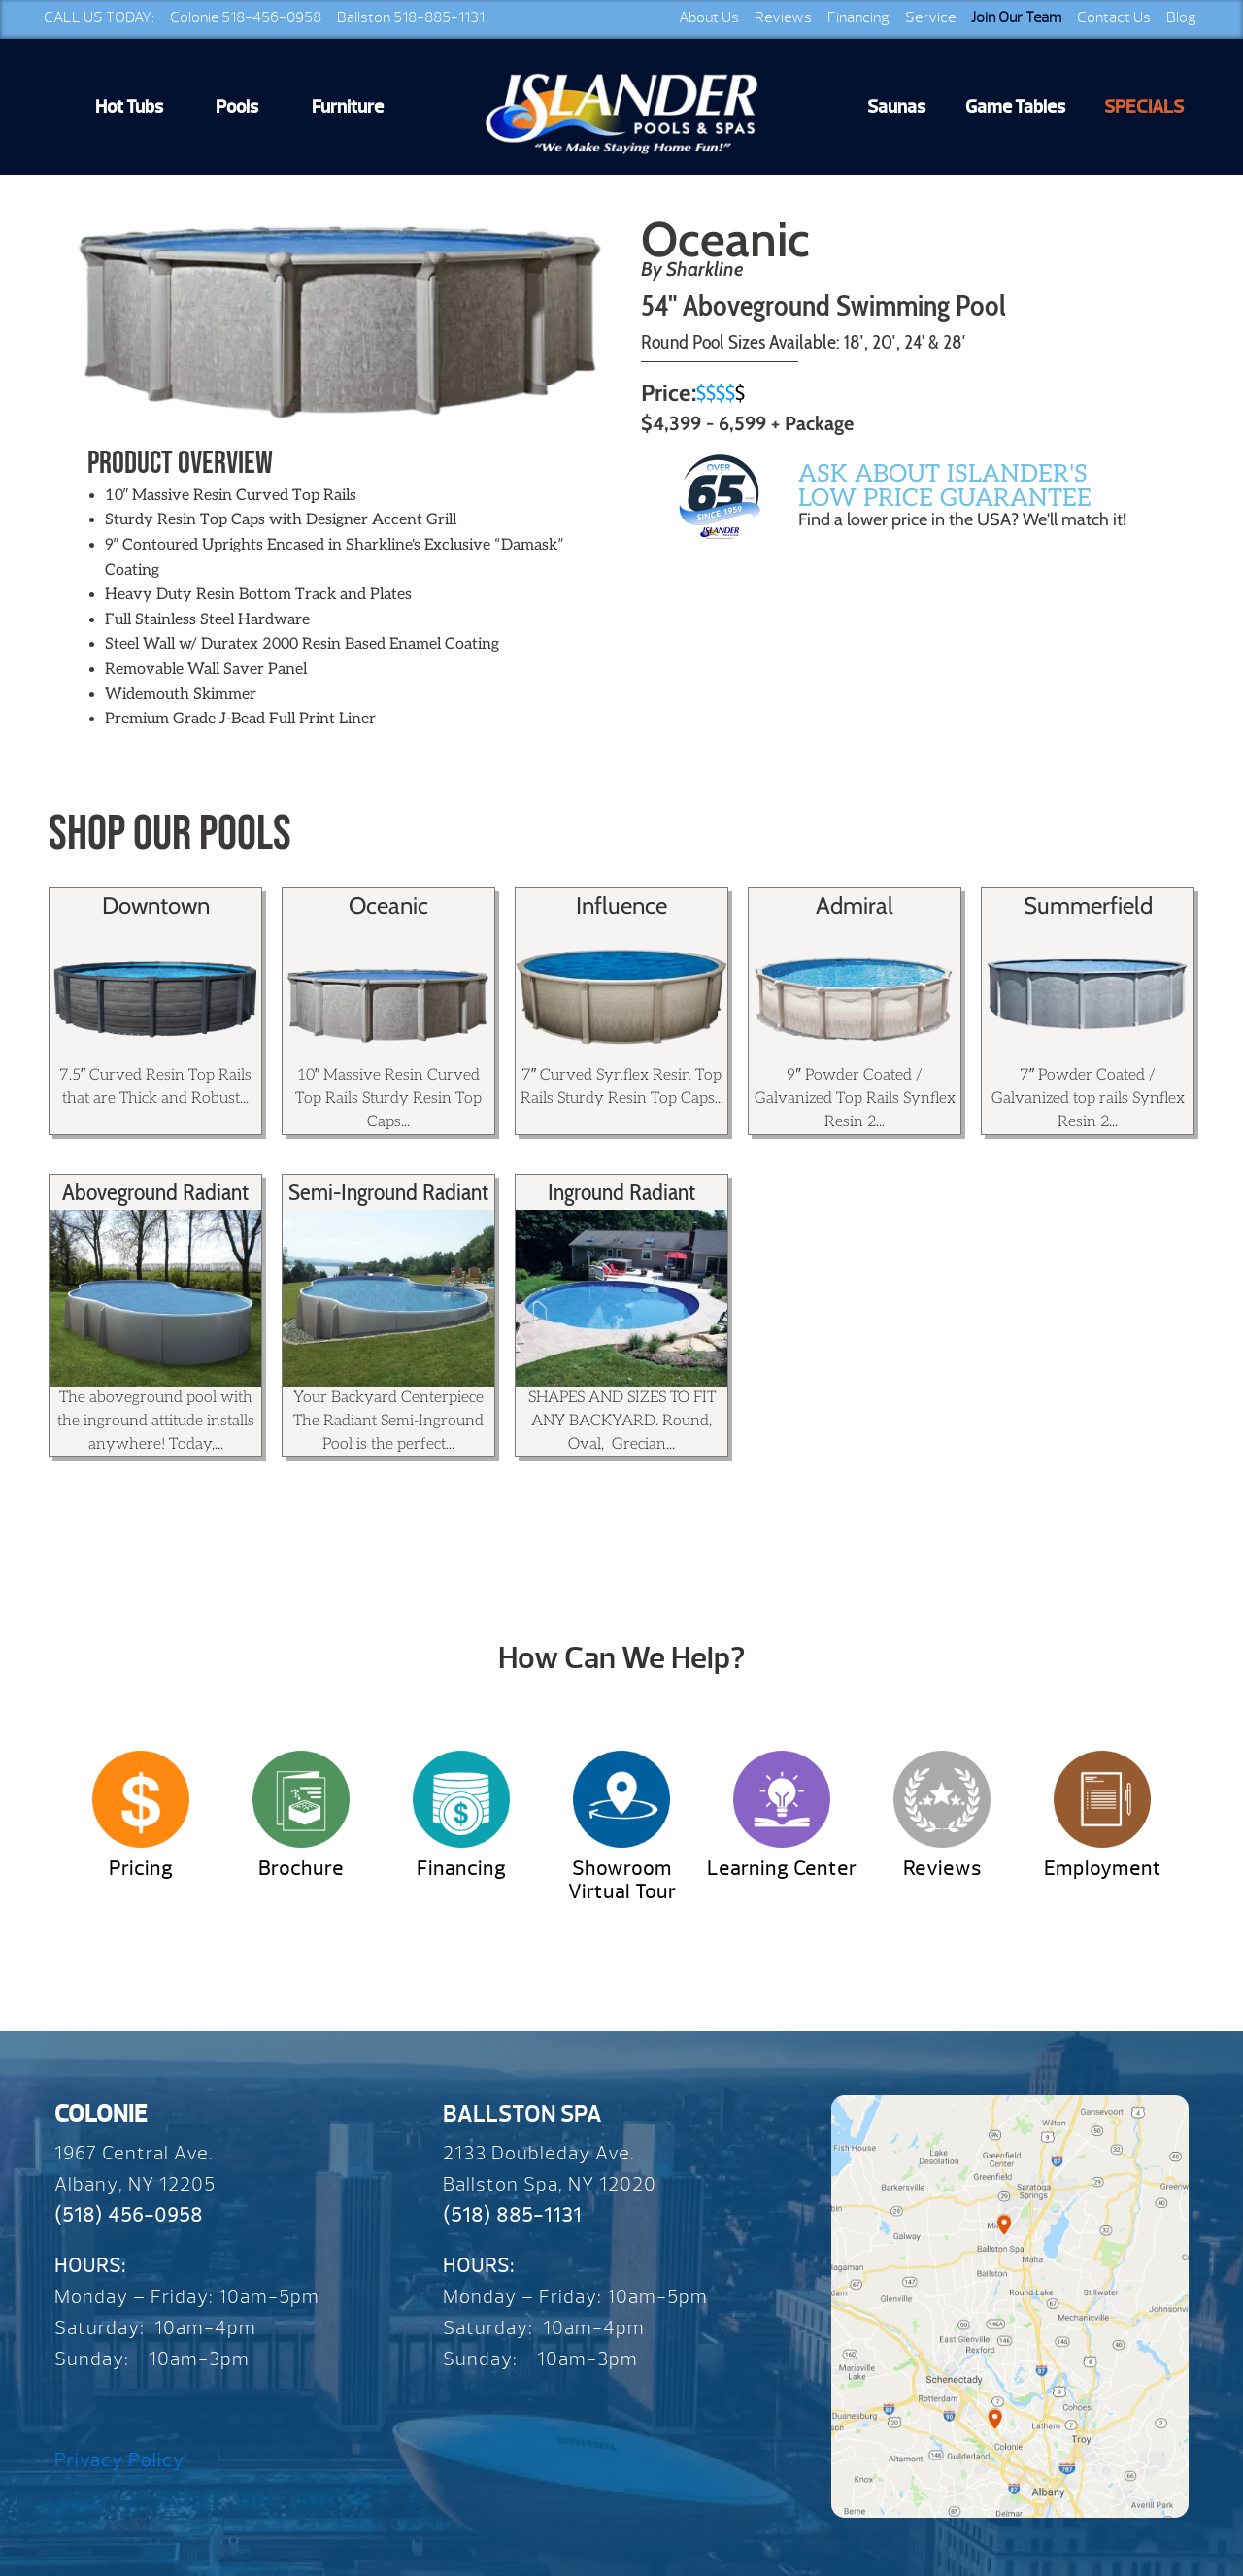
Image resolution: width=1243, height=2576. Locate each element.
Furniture (348, 106)
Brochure (301, 1869)
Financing (858, 17)
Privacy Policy (119, 2460)
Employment (1102, 1869)
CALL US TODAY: (99, 17)
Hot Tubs (129, 106)
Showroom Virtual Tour (622, 1880)
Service (930, 17)
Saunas (896, 106)
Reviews (783, 17)
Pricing (141, 1869)
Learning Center (782, 1869)
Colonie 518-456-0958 (245, 17)
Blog (1181, 17)
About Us (709, 17)
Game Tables (1015, 106)
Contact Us (1114, 17)
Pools (237, 106)
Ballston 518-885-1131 (411, 17)
